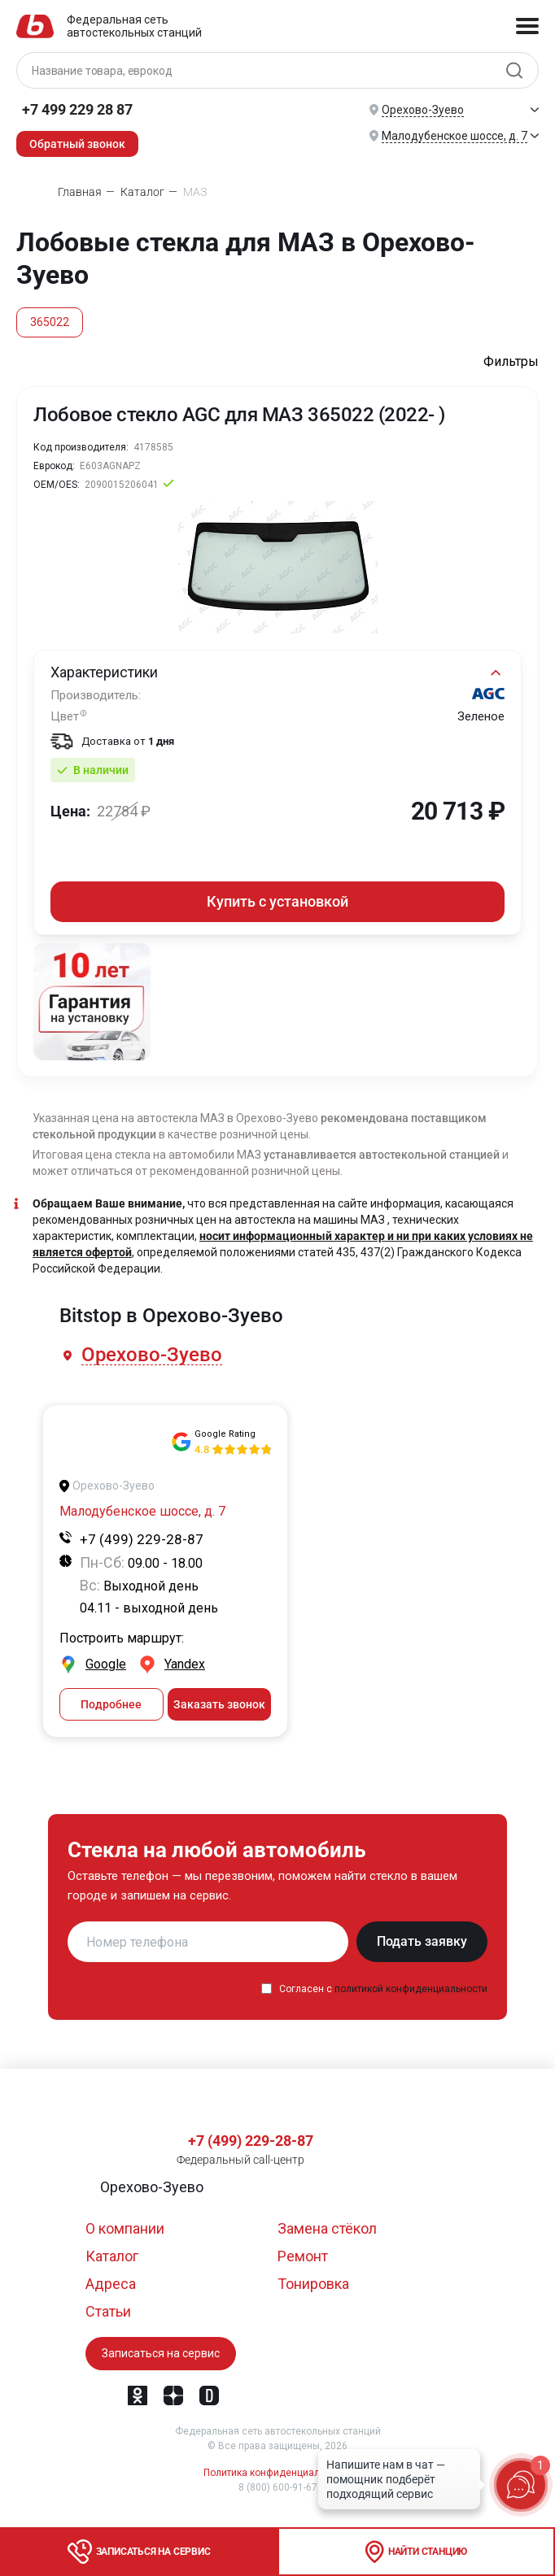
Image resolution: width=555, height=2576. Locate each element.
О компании (124, 2228)
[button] (153, 1355)
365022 (49, 322)
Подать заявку (422, 1941)
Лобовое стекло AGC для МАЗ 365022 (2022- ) (239, 414)
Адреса (110, 2283)
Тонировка (313, 2283)
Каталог (111, 2256)
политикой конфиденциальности (410, 1989)
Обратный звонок (77, 143)
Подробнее (111, 1704)
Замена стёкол (327, 2228)
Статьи (108, 2311)
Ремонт (303, 2256)
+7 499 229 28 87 (77, 109)
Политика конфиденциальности (277, 2472)
